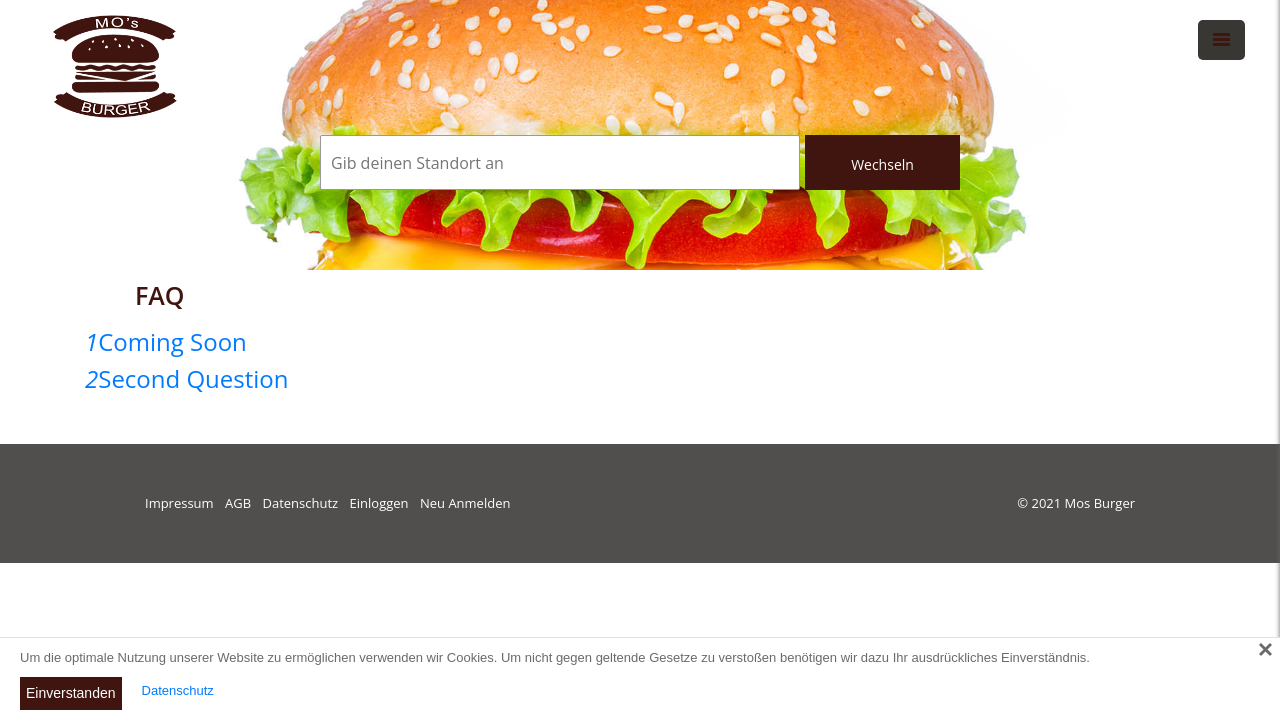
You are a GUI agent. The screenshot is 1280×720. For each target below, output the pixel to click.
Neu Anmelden (465, 503)
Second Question (187, 378)
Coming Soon (166, 341)
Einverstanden (71, 693)
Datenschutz (301, 503)
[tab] (640, 342)
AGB (238, 503)
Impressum (179, 503)
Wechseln (882, 164)
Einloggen (379, 503)
